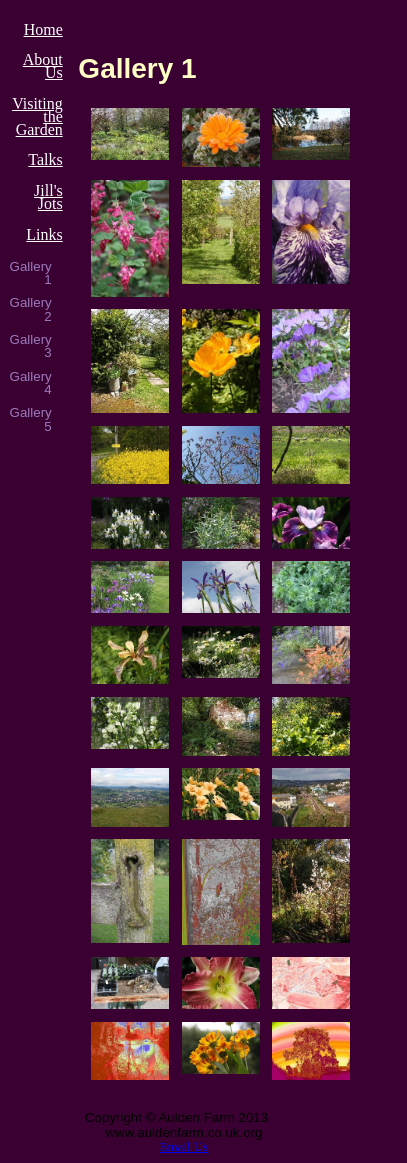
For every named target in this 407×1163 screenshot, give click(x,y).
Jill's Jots (48, 197)
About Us (43, 66)
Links (44, 234)
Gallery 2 (31, 309)
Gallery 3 (31, 346)
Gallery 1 (31, 273)
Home (43, 29)
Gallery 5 (31, 419)
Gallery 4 (31, 383)
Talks (45, 159)
